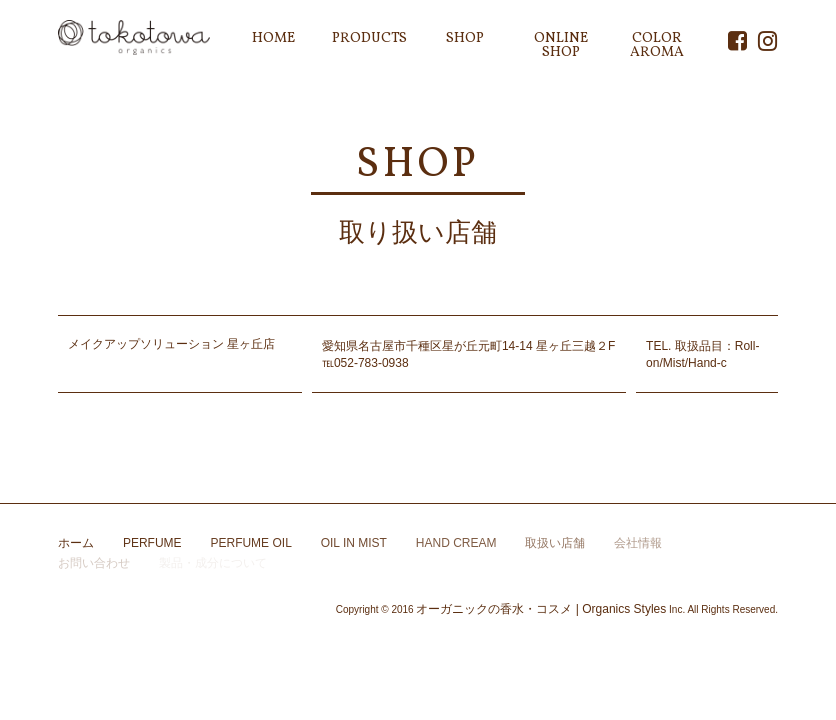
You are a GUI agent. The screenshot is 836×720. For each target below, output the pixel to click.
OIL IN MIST (354, 543)
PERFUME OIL (250, 543)
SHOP (465, 38)
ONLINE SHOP (561, 45)
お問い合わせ (94, 563)
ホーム (76, 543)
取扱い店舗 (555, 543)
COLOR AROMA (657, 45)
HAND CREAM (456, 543)
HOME (273, 38)
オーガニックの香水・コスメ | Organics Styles (541, 609)
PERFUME (152, 543)
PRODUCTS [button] (369, 38)
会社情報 (638, 543)
